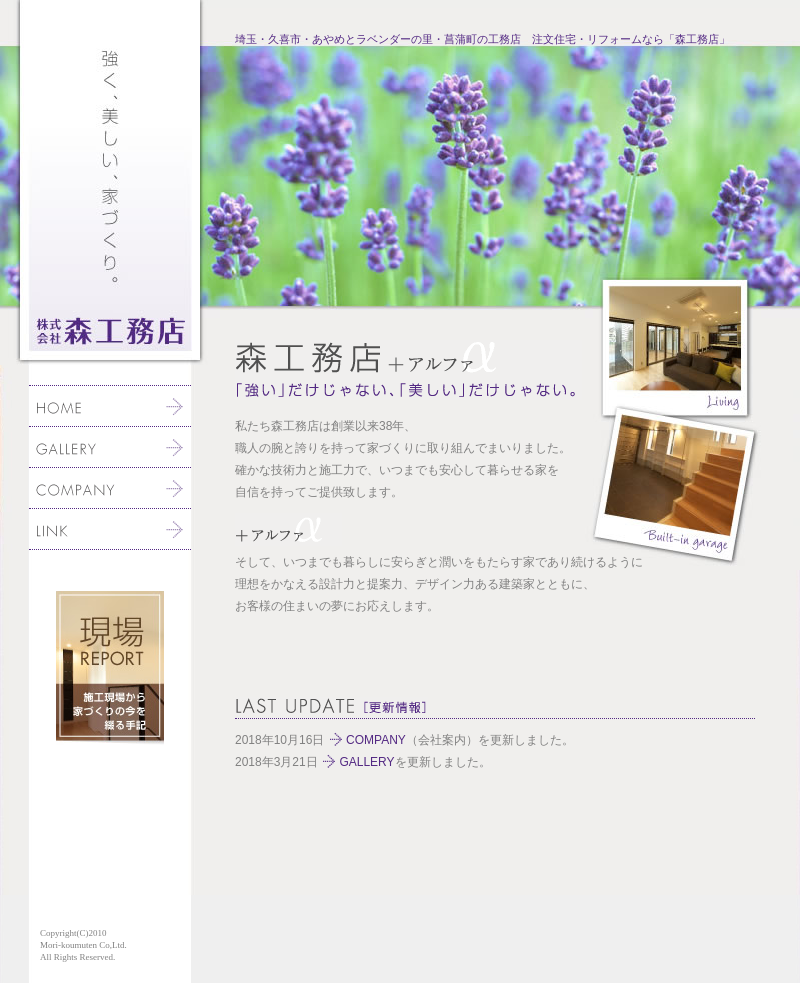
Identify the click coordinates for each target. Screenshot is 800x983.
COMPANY (376, 740)
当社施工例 (110, 447)
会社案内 (110, 488)
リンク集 (110, 529)
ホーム (110, 406)
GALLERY (366, 762)
